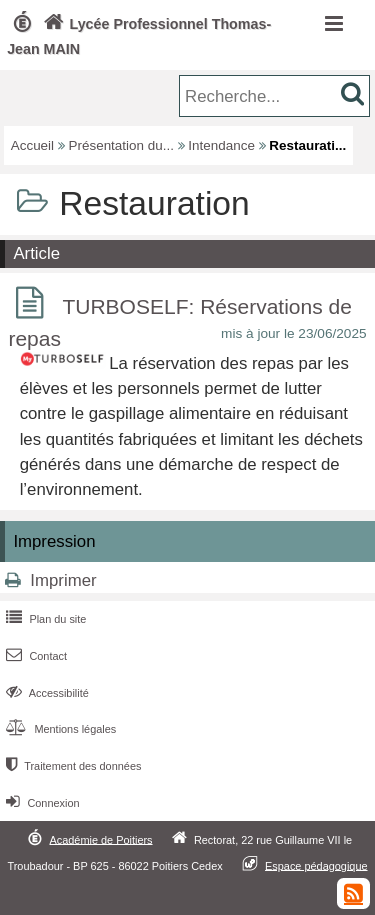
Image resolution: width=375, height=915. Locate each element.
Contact (34, 656)
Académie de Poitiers (100, 839)
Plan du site (44, 619)
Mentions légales (59, 729)
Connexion (40, 803)
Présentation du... (121, 145)
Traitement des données (71, 766)
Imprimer (63, 580)
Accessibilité (45, 693)
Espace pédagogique (316, 865)
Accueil (32, 145)
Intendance (221, 145)
